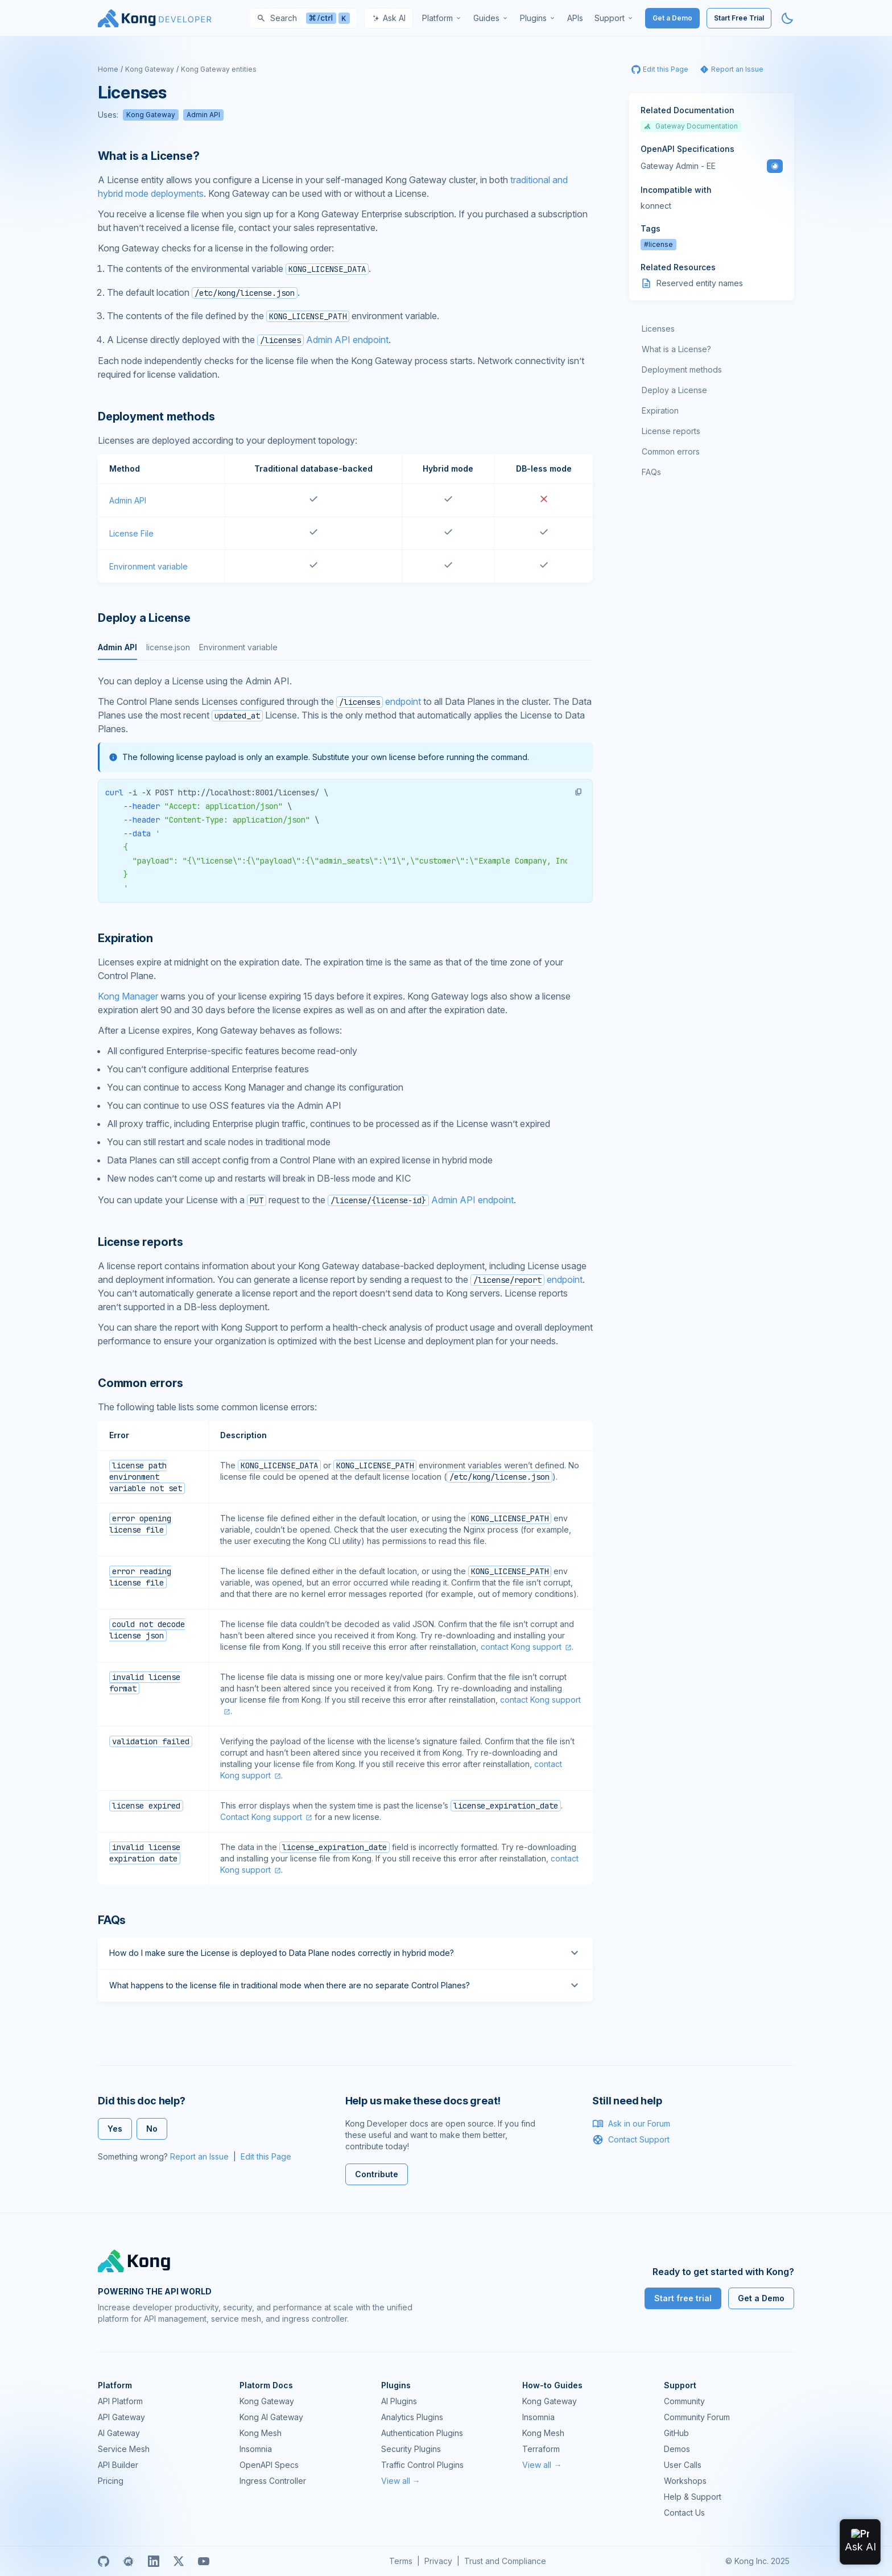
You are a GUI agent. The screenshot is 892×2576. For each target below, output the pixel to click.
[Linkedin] (153, 2561)
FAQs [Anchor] (112, 1920)
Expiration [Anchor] (125, 938)
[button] (578, 792)
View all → (400, 2481)
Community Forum (697, 2417)
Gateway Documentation (691, 126)
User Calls (682, 2465)
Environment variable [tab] (238, 647)
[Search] (303, 18)
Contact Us (684, 2512)
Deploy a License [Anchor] (144, 618)
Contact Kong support (261, 1817)
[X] (178, 2561)
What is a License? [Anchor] (148, 156)
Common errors (671, 451)
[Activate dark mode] (787, 18)
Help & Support (692, 2496)
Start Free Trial (739, 18)
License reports (671, 431)
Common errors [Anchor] (140, 1383)
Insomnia (255, 2449)
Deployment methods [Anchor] (156, 416)
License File (131, 533)
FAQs (651, 472)
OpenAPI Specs (269, 2465)
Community (684, 2401)
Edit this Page (266, 2156)
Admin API (203, 114)
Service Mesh (124, 2449)
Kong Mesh (260, 2433)
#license (658, 244)
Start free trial (683, 2298)
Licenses (658, 328)
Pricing (110, 2481)
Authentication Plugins (422, 2433)
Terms (400, 2561)
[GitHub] (103, 2561)
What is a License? (676, 349)
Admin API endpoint (323, 339)
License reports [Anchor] (140, 1242)
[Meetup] (128, 2561)
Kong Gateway (149, 69)
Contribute (376, 2174)
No (152, 2128)
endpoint (378, 701)
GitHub (676, 2433)
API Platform (120, 2401)
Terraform (541, 2449)
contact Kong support (521, 1647)
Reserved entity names (699, 283)
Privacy (438, 2561)
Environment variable (148, 566)
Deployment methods (682, 369)
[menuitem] (442, 18)
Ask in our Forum (631, 2123)
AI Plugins (399, 2401)
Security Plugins (411, 2449)
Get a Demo (672, 18)
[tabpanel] (345, 788)
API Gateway (121, 2417)
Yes (115, 2128)
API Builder (118, 2465)
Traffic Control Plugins (422, 2465)
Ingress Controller (272, 2481)
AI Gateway (119, 2433)
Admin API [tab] (117, 647)
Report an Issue (199, 2156)
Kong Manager (128, 996)
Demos (677, 2449)
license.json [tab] (168, 647)
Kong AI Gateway (271, 2417)
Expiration (660, 410)
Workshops (685, 2481)
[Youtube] (203, 2561)
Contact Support (631, 2139)
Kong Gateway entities (219, 69)
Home (108, 69)
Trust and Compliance (505, 2561)
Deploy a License (674, 390)
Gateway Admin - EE (678, 166)
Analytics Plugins (412, 2417)
